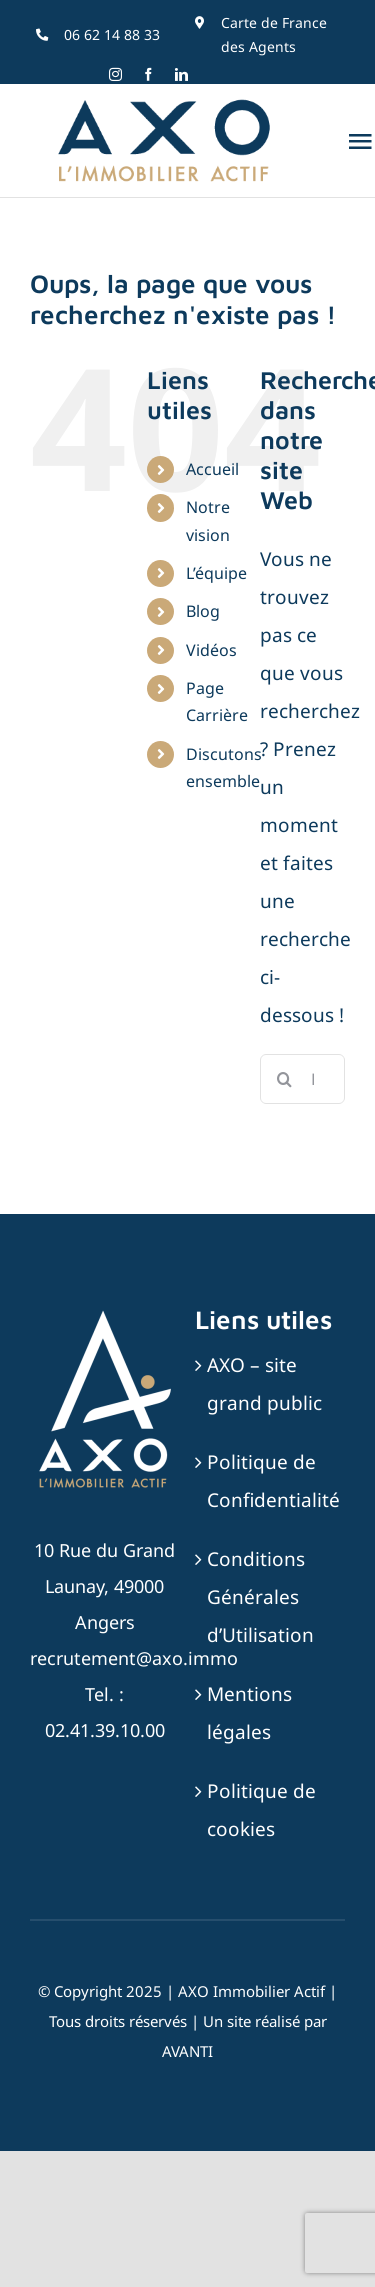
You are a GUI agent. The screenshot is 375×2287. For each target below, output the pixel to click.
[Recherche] (285, 1079)
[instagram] (115, 74)
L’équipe (216, 573)
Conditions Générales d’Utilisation (260, 1597)
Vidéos (211, 650)
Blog (203, 611)
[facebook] (148, 74)
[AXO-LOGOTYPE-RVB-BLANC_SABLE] (105, 1313)
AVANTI (187, 2051)
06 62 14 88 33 (112, 34)
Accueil (212, 469)
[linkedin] (181, 74)
